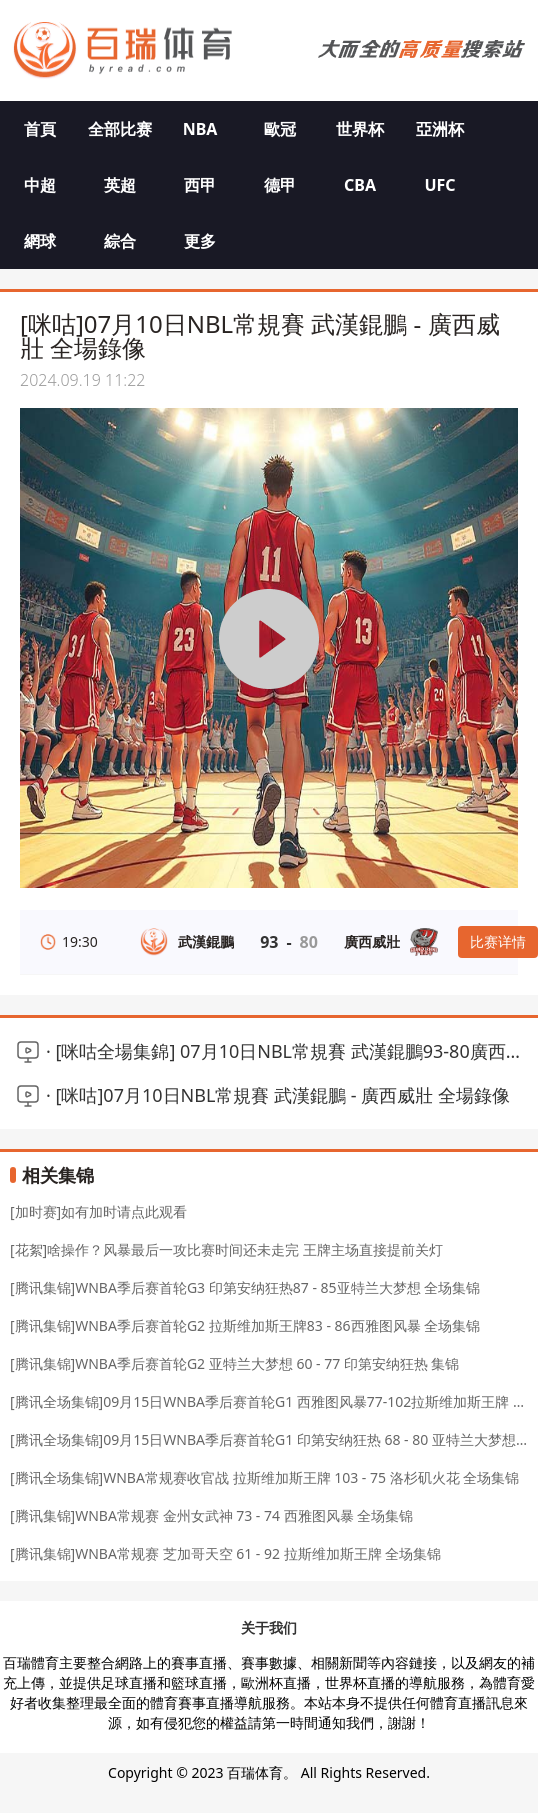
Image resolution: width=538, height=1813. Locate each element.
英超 (120, 185)
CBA (360, 185)
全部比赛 (120, 129)
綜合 (120, 241)
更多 (200, 241)
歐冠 (280, 129)
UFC (439, 185)
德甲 (280, 185)
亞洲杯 (440, 129)
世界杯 (360, 129)
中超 (40, 185)
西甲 (200, 185)
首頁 (40, 129)
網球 (40, 241)
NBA (200, 129)
